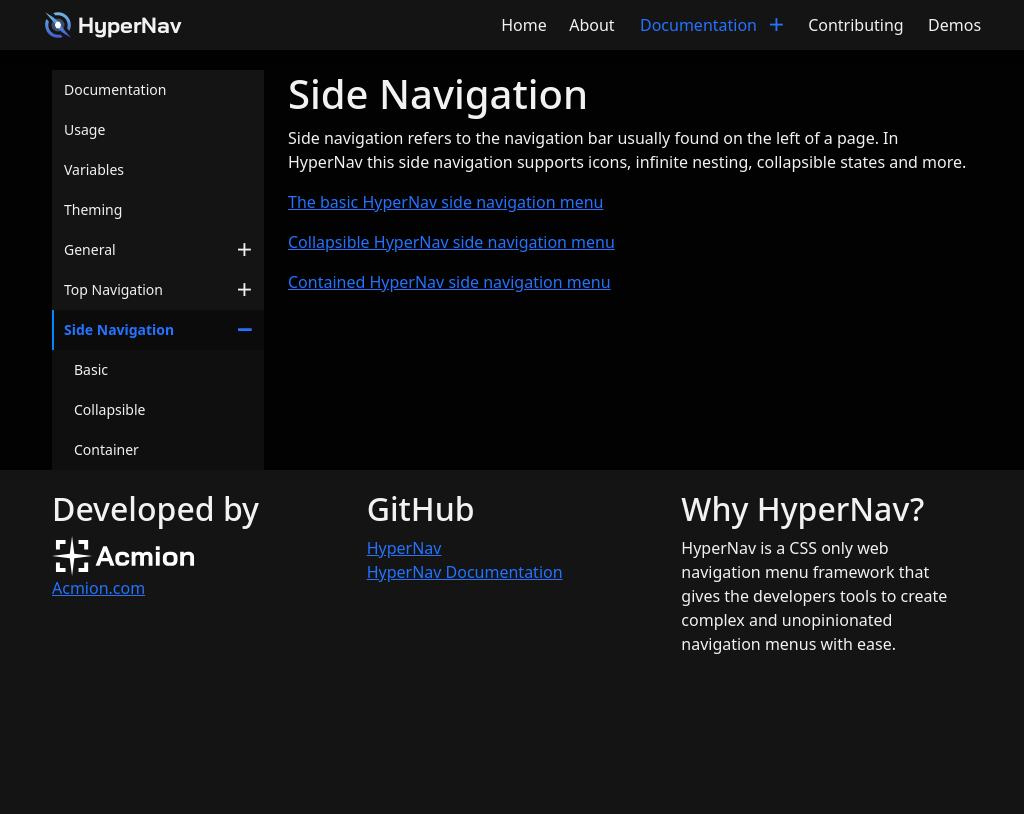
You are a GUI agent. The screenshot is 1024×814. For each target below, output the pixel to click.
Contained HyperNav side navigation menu (449, 282)
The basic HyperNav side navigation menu (445, 202)
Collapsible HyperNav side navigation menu (451, 242)
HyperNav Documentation (465, 572)
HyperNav (404, 548)
